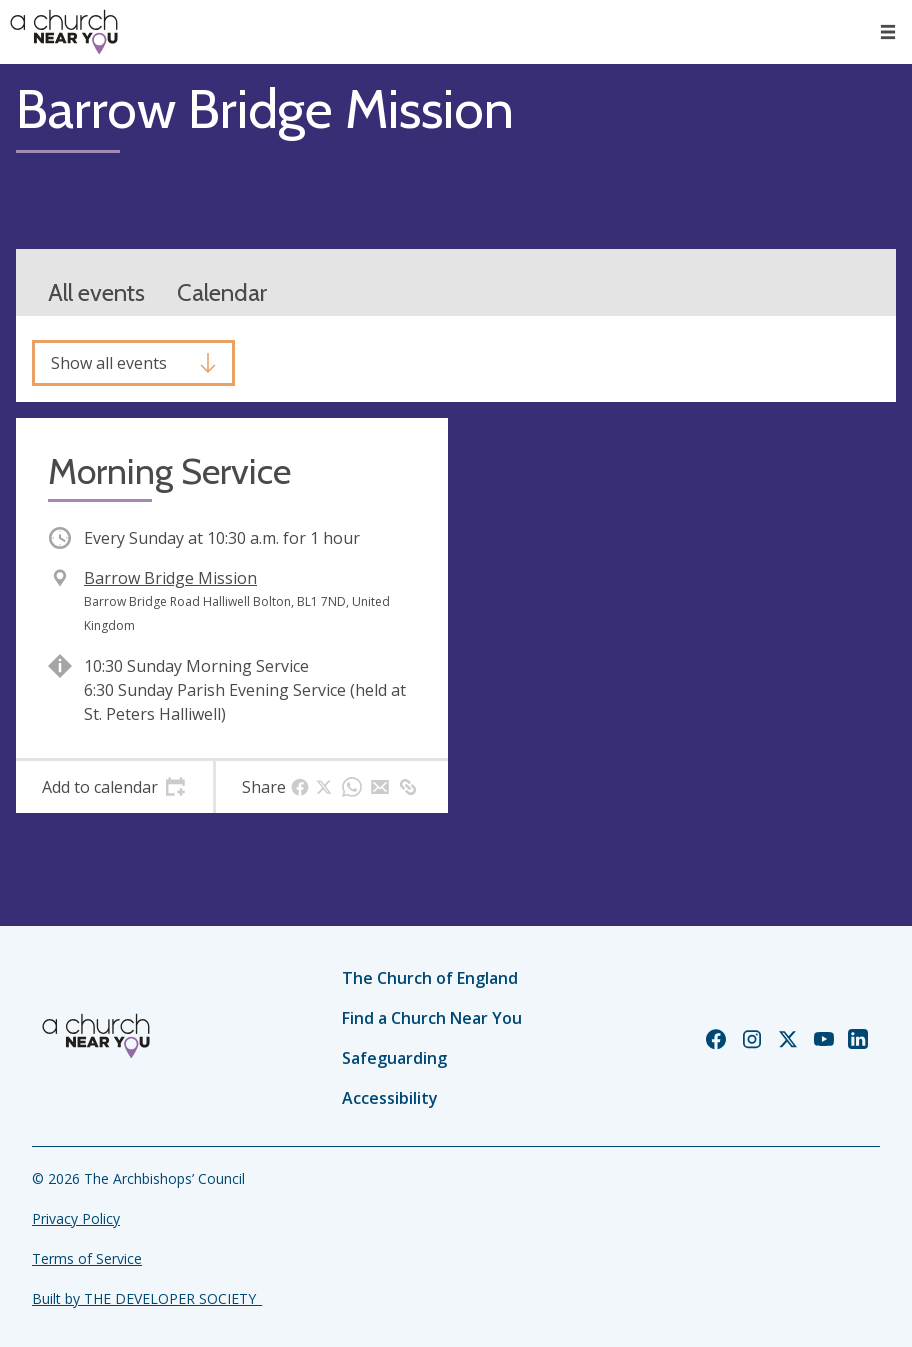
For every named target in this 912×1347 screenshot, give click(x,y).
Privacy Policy (76, 1218)
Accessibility (390, 1098)
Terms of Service (87, 1258)
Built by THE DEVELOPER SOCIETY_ (147, 1298)
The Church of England (430, 978)
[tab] (114, 787)
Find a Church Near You (432, 1018)
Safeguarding (394, 1058)
